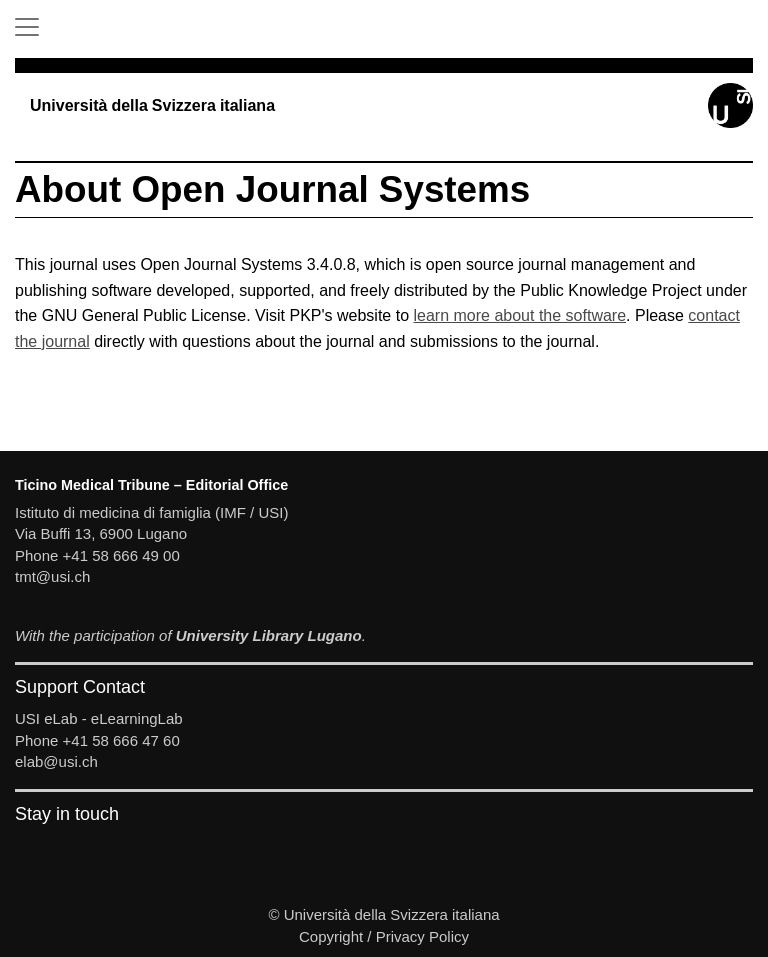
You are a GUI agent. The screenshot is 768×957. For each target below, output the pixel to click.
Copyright (331, 936)
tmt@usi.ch (52, 576)
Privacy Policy (422, 936)
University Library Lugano (269, 635)
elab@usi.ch (56, 761)
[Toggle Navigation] (27, 27)
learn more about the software (520, 315)
